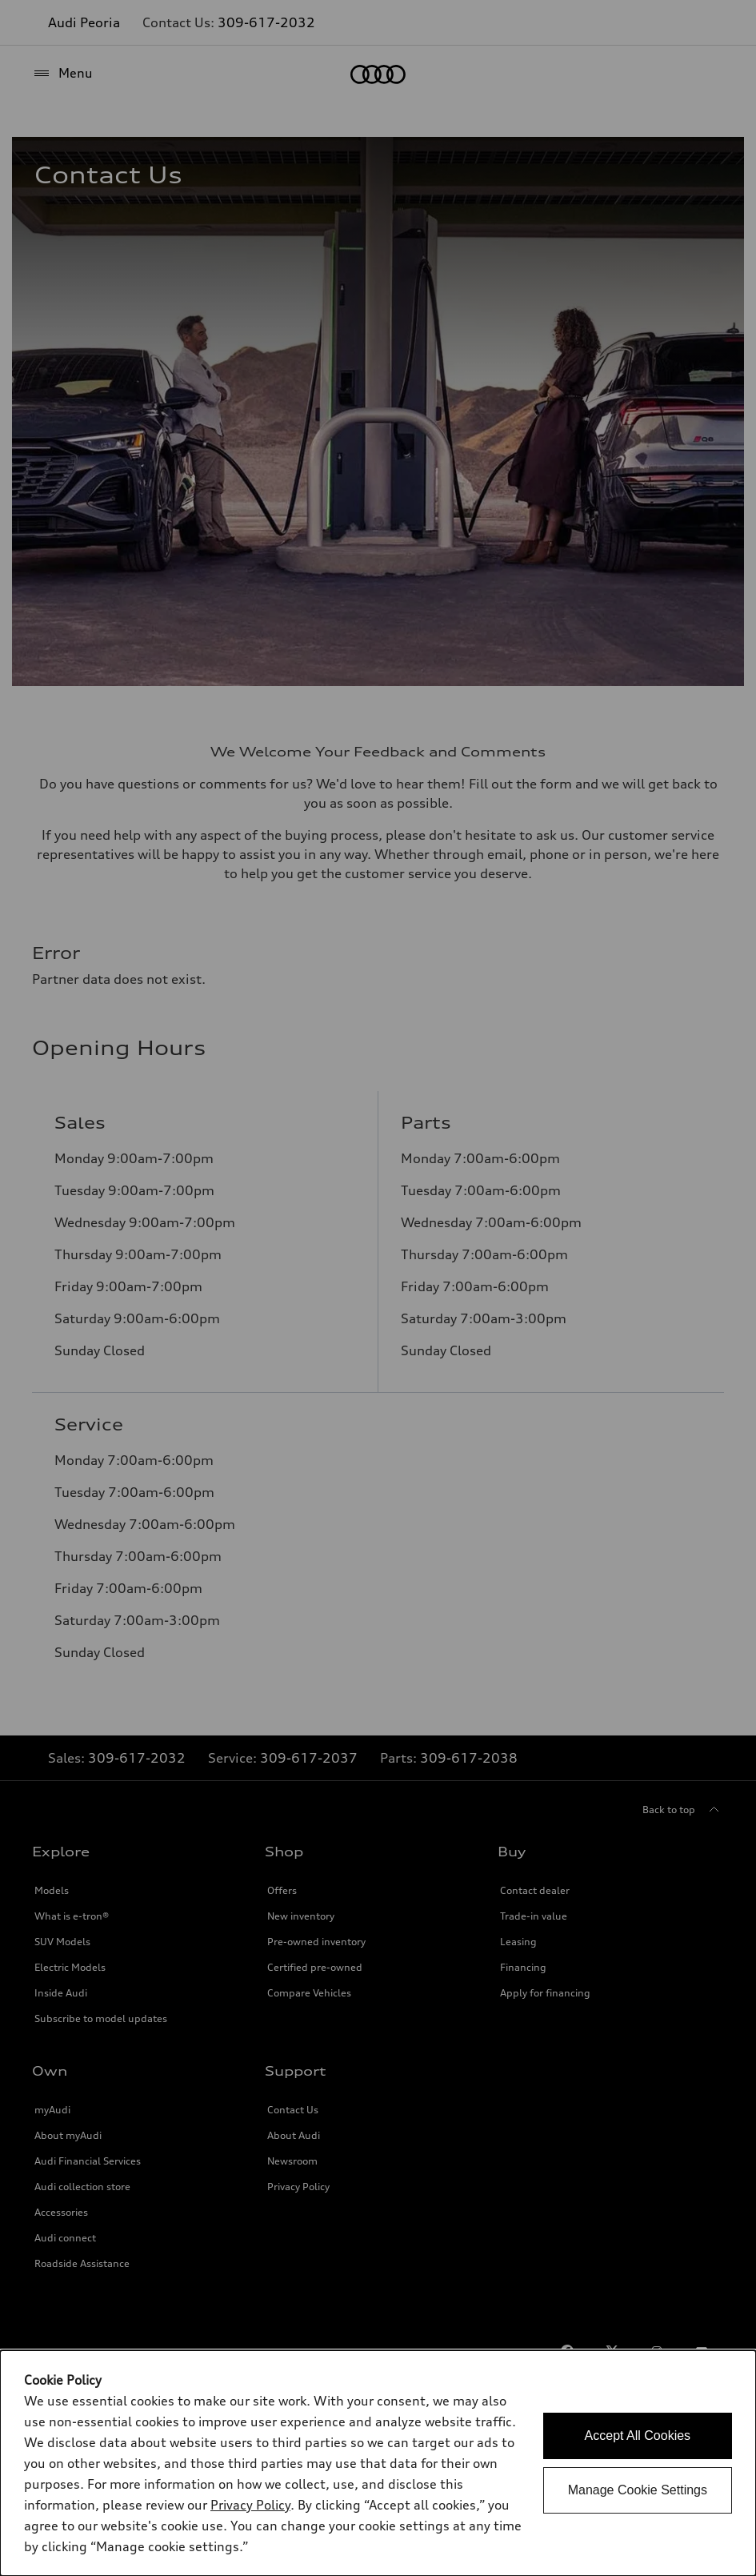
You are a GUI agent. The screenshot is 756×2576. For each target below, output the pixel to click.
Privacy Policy (250, 2505)
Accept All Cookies (638, 2435)
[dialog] (378, 2463)
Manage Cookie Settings (637, 2490)
